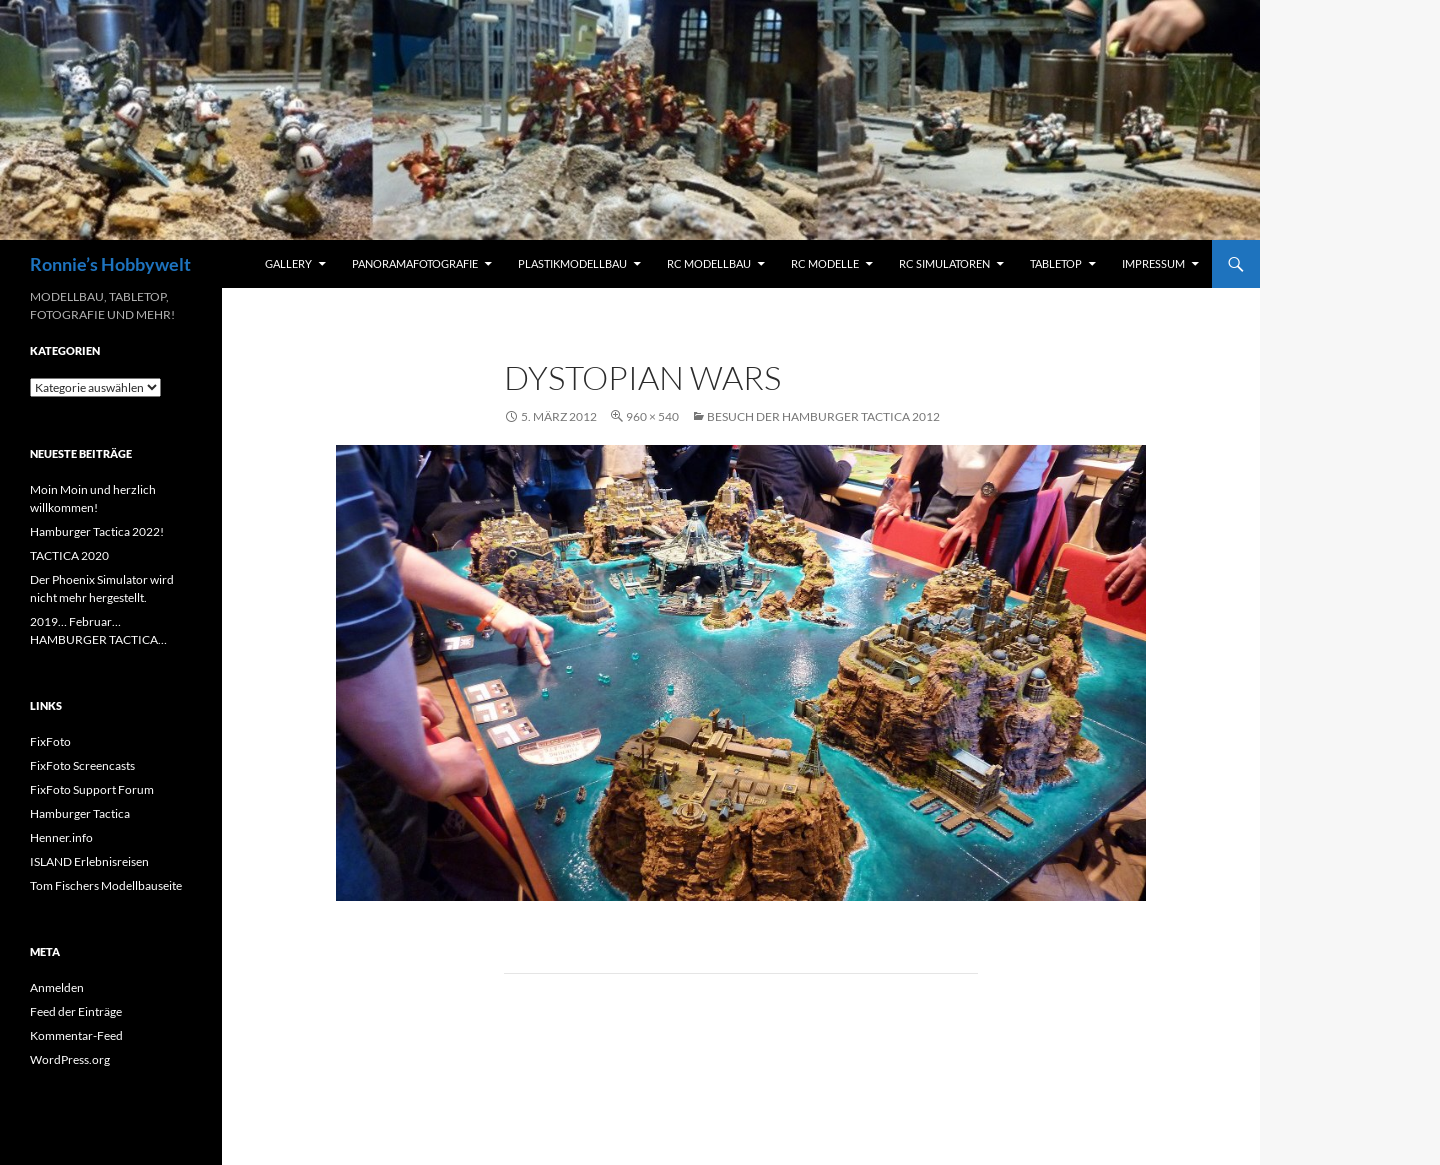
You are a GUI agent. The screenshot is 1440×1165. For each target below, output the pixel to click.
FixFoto (50, 741)
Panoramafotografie (415, 263)
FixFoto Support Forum (92, 789)
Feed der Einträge (76, 1011)
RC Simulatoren (944, 263)
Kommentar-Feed (76, 1035)
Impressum (1153, 263)
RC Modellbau (709, 263)
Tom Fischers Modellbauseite (106, 885)
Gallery (288, 263)
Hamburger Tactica (80, 813)
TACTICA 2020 (69, 555)
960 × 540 (652, 416)
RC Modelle (825, 263)
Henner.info (61, 837)
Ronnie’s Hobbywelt (110, 264)
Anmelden (57, 987)
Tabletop (1056, 263)
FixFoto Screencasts (82, 765)
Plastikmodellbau (572, 263)
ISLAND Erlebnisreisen (89, 861)
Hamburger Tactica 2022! (97, 531)
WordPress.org (70, 1059)
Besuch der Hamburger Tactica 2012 (823, 416)
